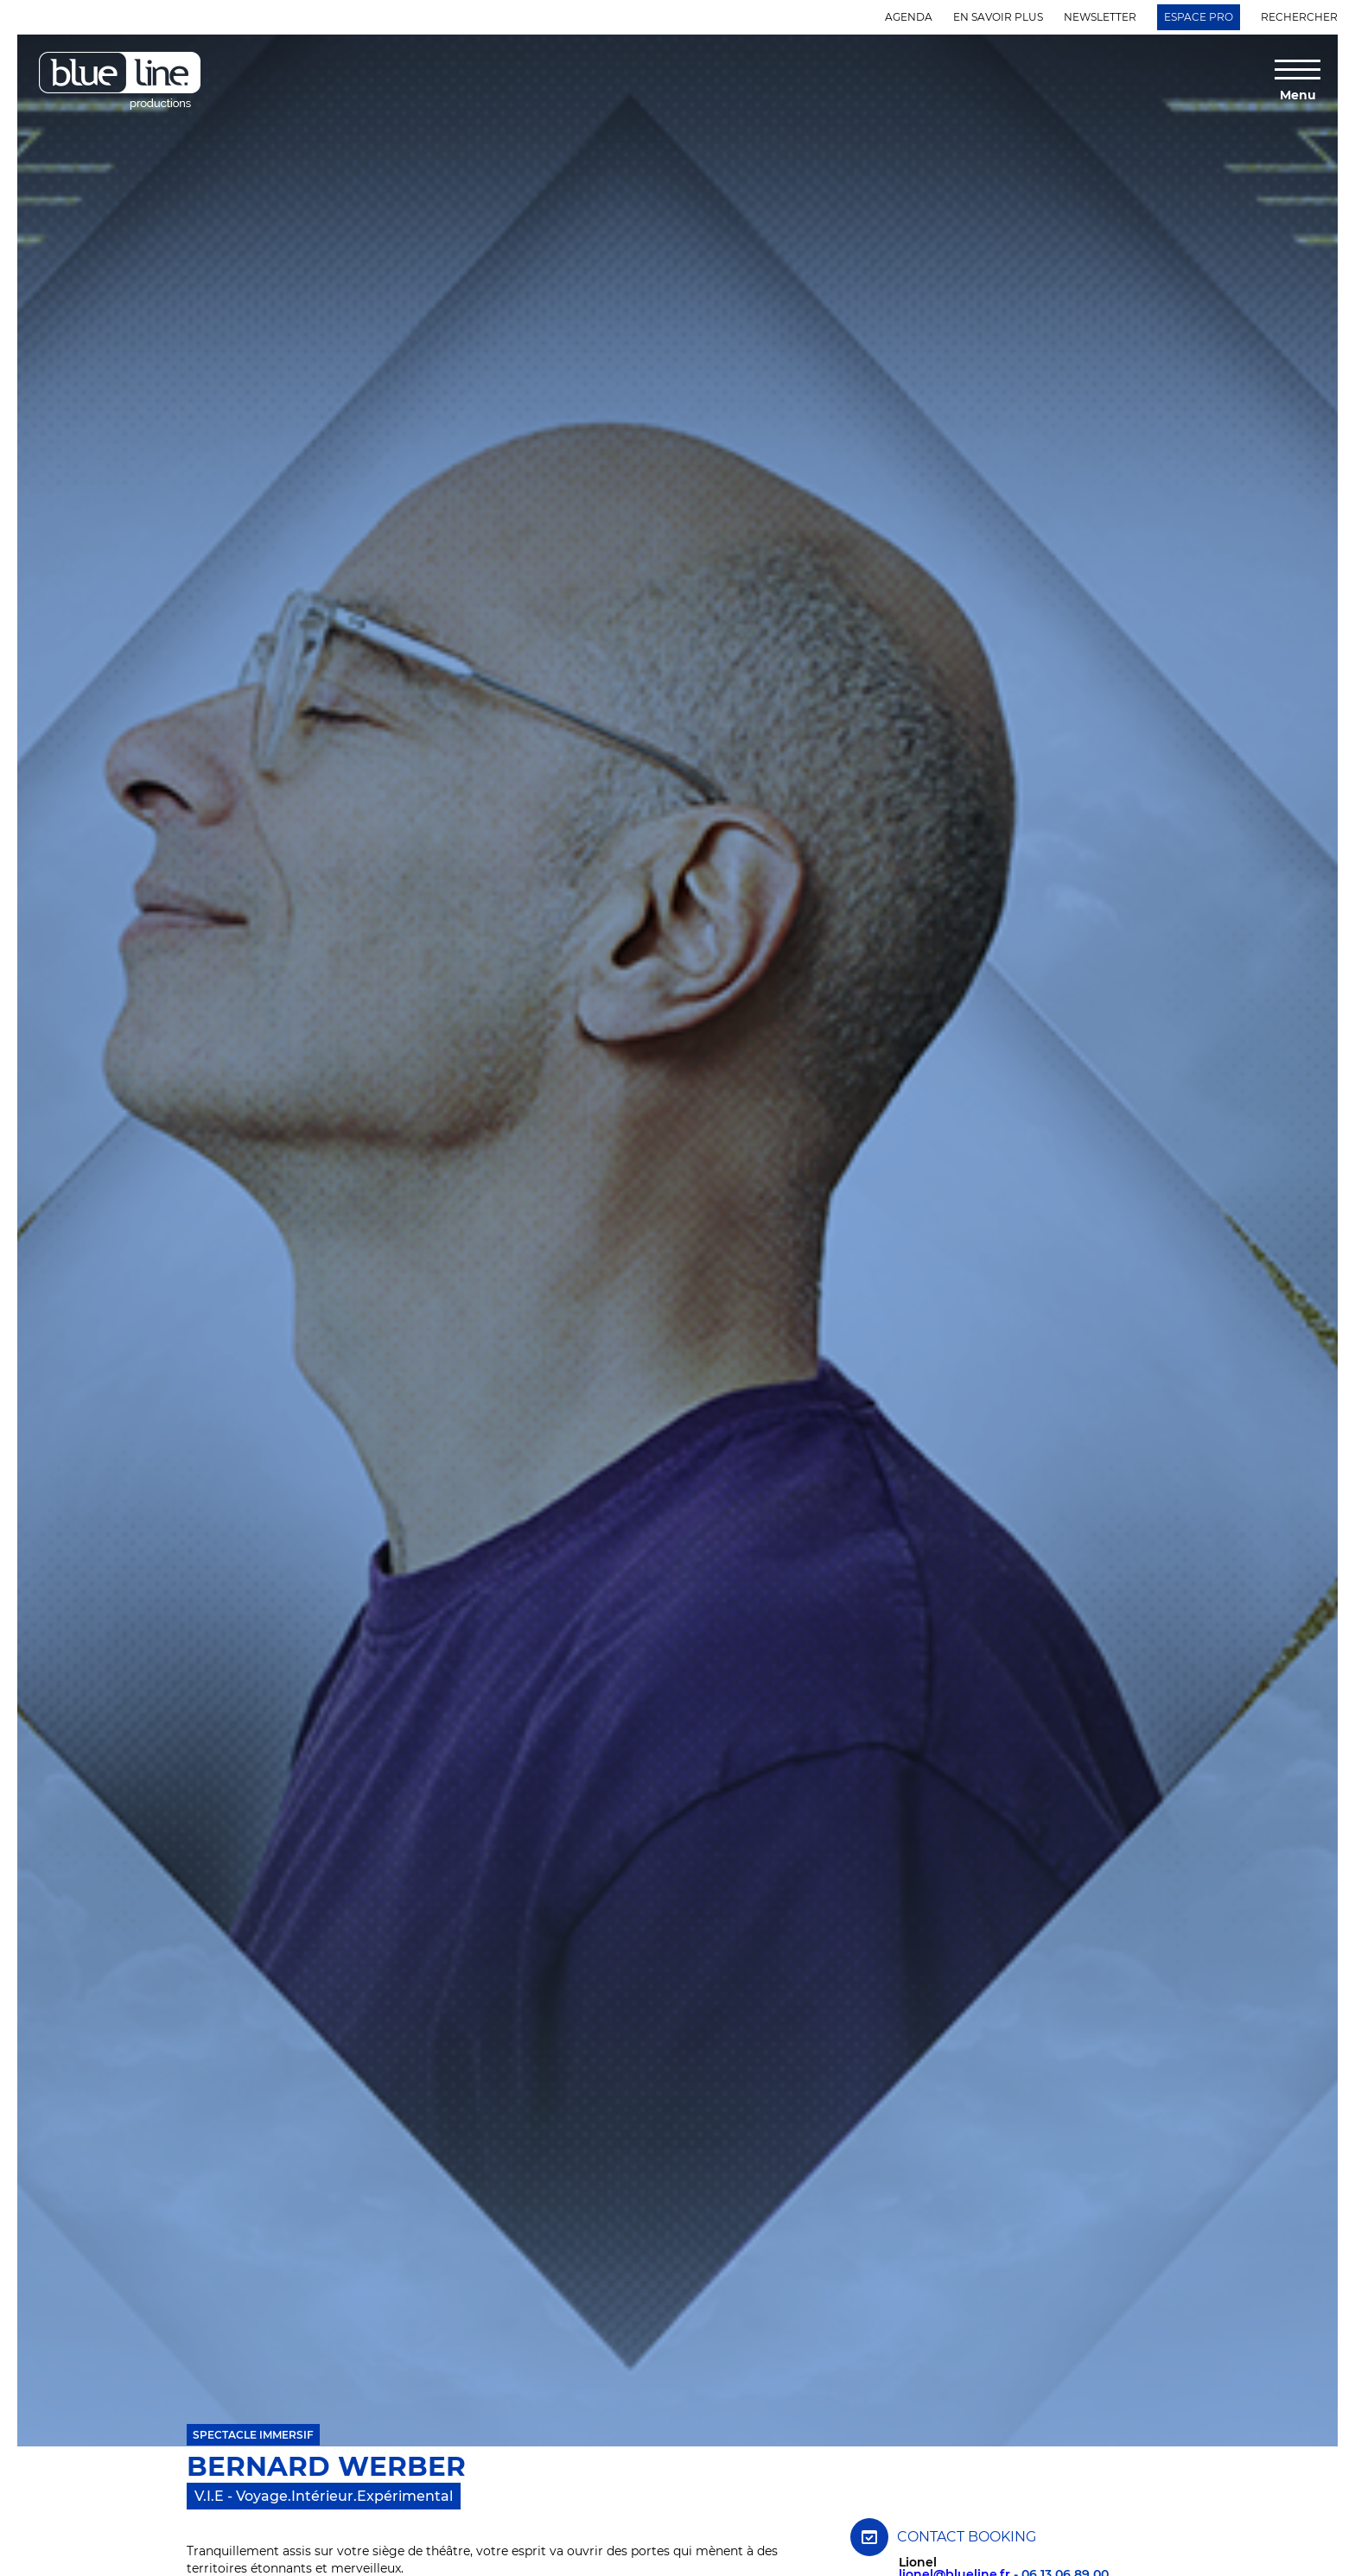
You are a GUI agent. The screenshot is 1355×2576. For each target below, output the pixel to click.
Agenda (908, 16)
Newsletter (1100, 16)
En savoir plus (998, 16)
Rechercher (1299, 16)
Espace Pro (1198, 16)
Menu (1298, 94)
